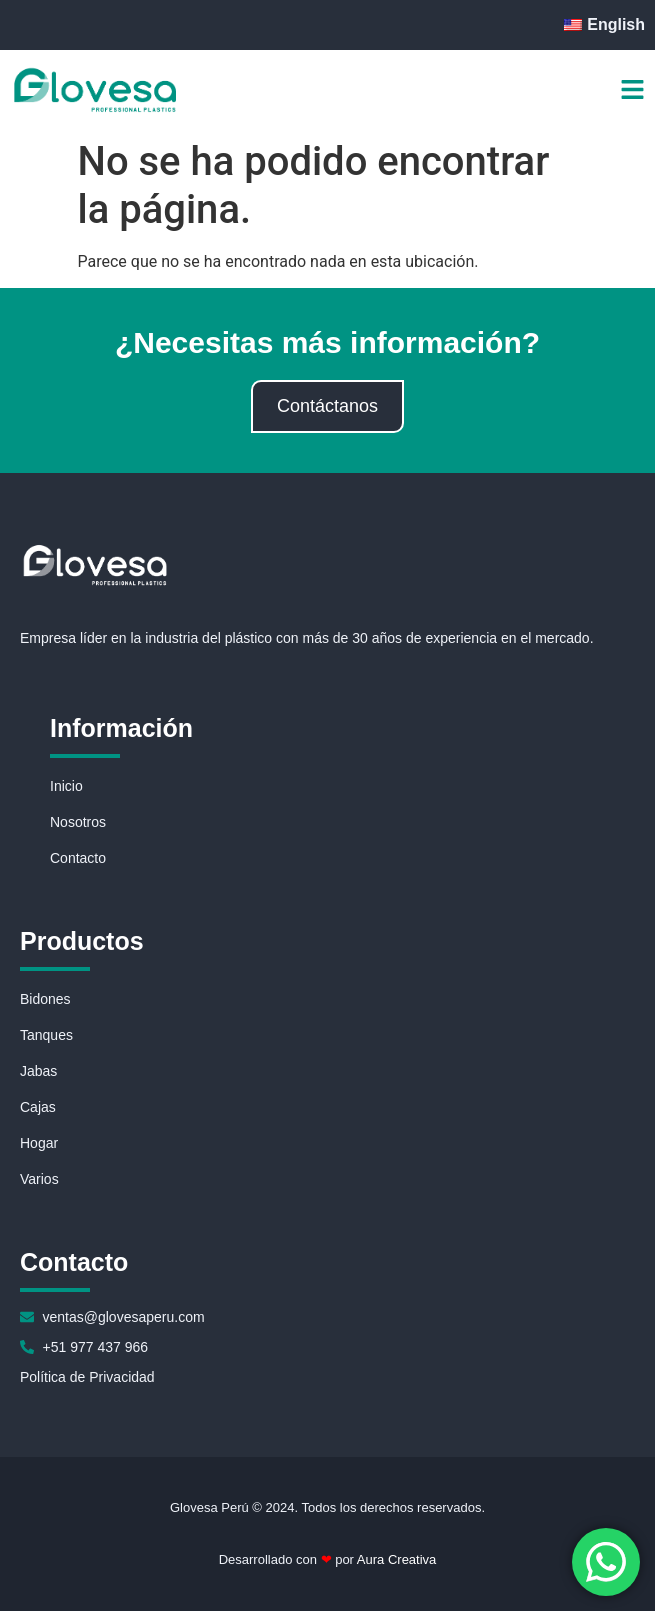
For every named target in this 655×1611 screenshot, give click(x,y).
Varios (39, 1179)
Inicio (66, 786)
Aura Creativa (395, 1559)
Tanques (46, 1035)
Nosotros (78, 822)
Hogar (39, 1143)
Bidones (45, 999)
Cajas (38, 1107)
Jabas (38, 1071)
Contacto (78, 858)
